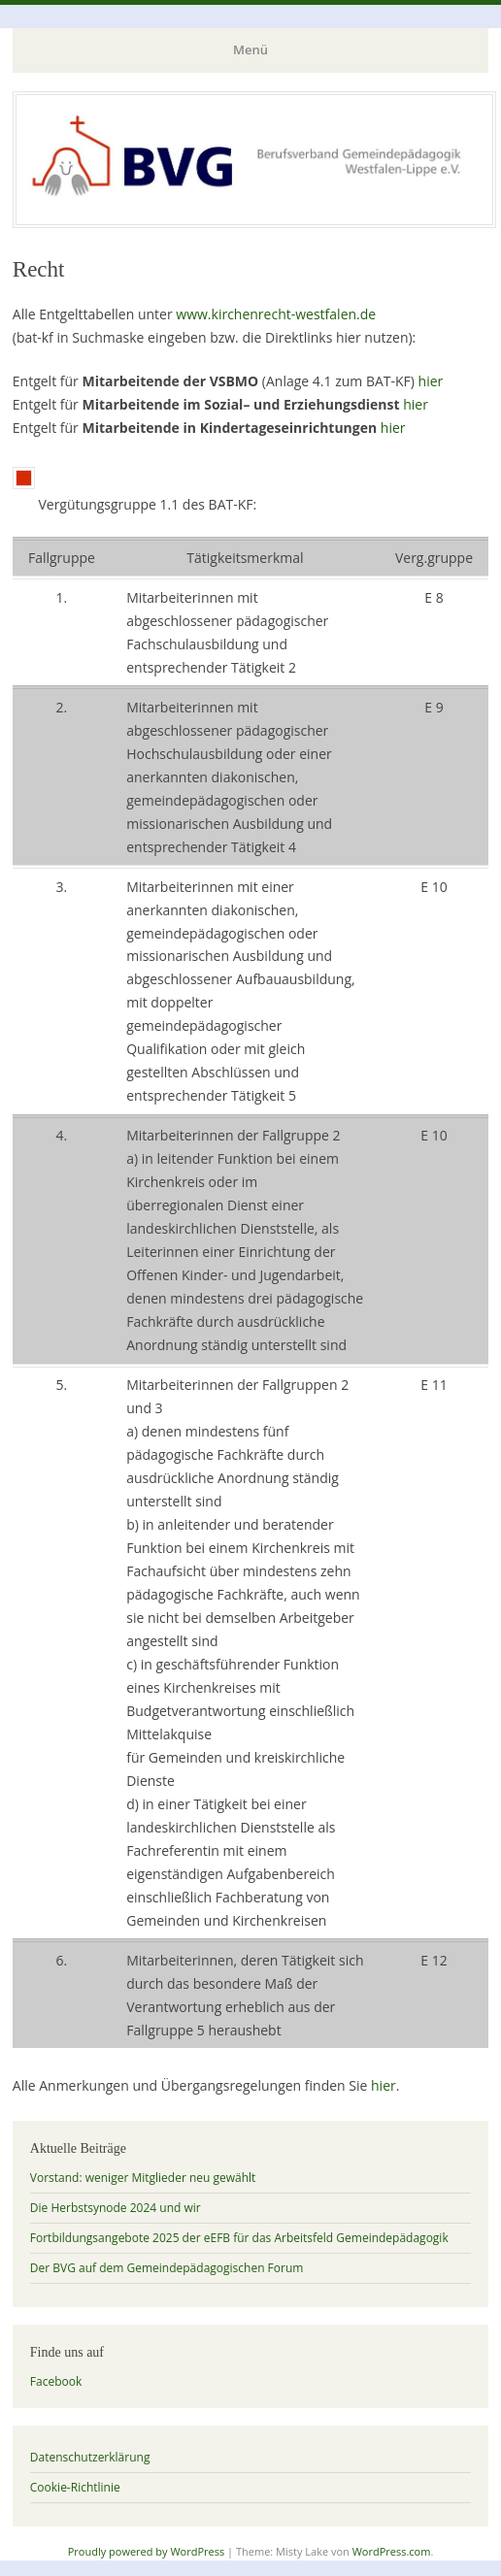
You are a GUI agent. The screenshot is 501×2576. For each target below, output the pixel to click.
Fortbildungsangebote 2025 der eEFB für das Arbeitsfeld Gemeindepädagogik (239, 2237)
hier (431, 381)
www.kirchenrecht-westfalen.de (276, 314)
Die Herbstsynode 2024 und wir (115, 2207)
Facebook (56, 2381)
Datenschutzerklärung (90, 2457)
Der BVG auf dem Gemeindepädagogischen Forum (167, 2268)
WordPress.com (391, 2551)
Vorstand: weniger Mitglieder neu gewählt (143, 2177)
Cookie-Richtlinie (75, 2487)
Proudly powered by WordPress (146, 2551)
